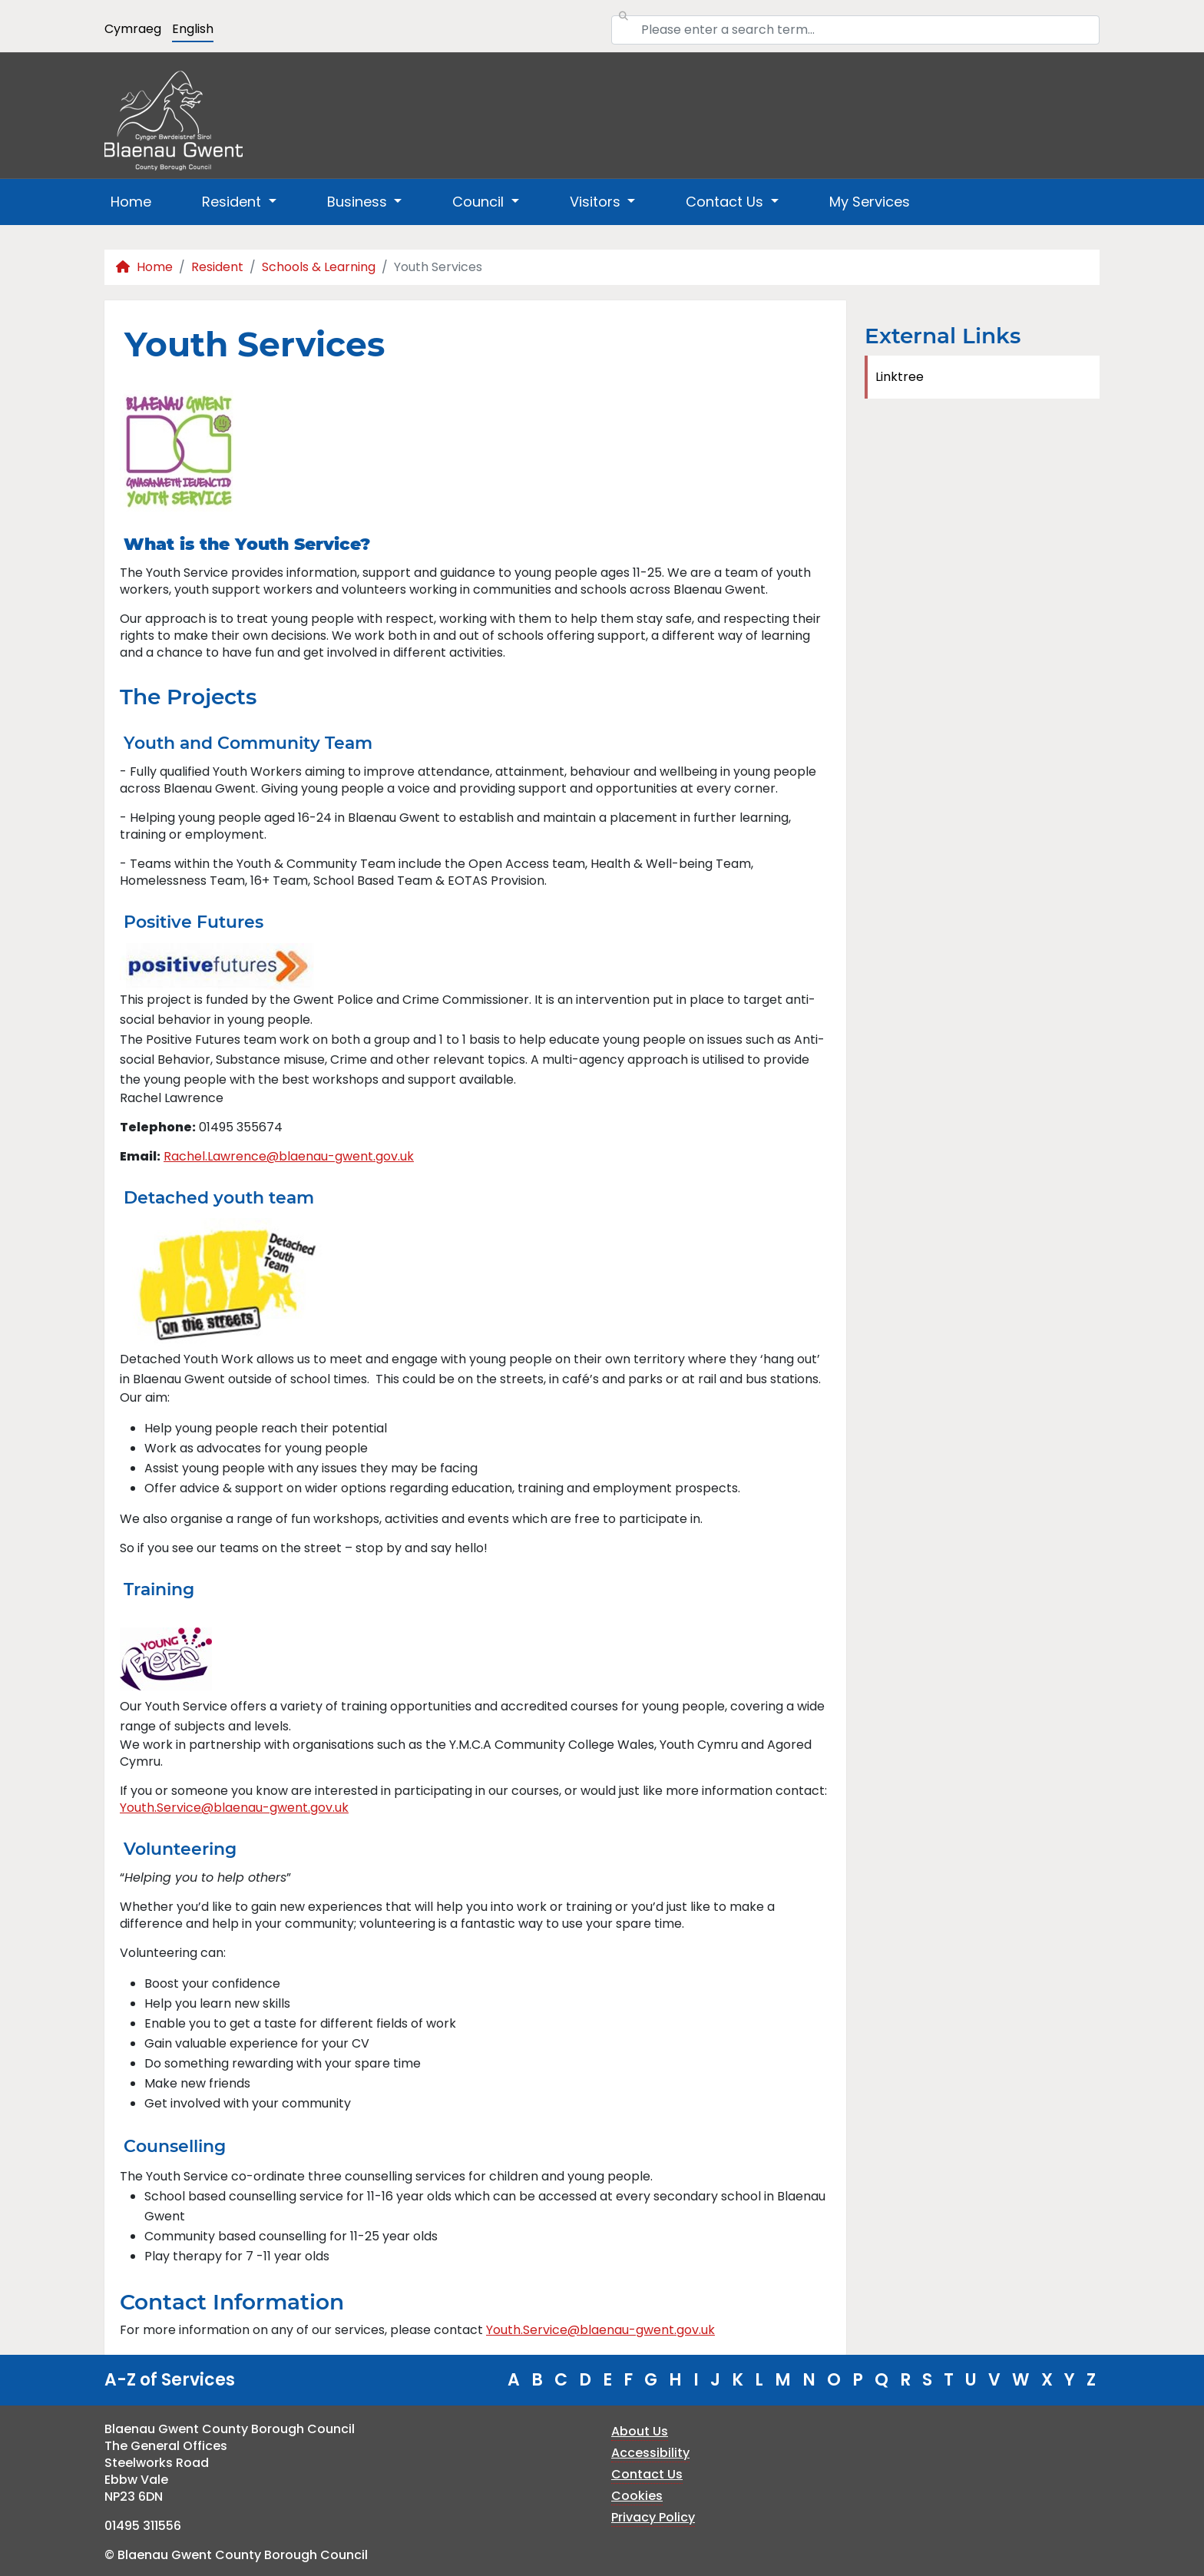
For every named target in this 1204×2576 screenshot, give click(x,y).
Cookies (637, 2496)
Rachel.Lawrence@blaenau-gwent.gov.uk (289, 1156)
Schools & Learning (318, 267)
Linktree (899, 377)
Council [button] (480, 201)
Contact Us (647, 2474)
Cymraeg (132, 29)
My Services (869, 201)
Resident (217, 267)
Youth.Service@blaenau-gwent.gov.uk (234, 1807)
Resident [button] (233, 201)
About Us (639, 2431)
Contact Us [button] (726, 201)
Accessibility (650, 2453)
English (192, 29)
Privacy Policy (653, 2517)
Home (131, 201)
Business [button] (359, 201)
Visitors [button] (597, 201)
